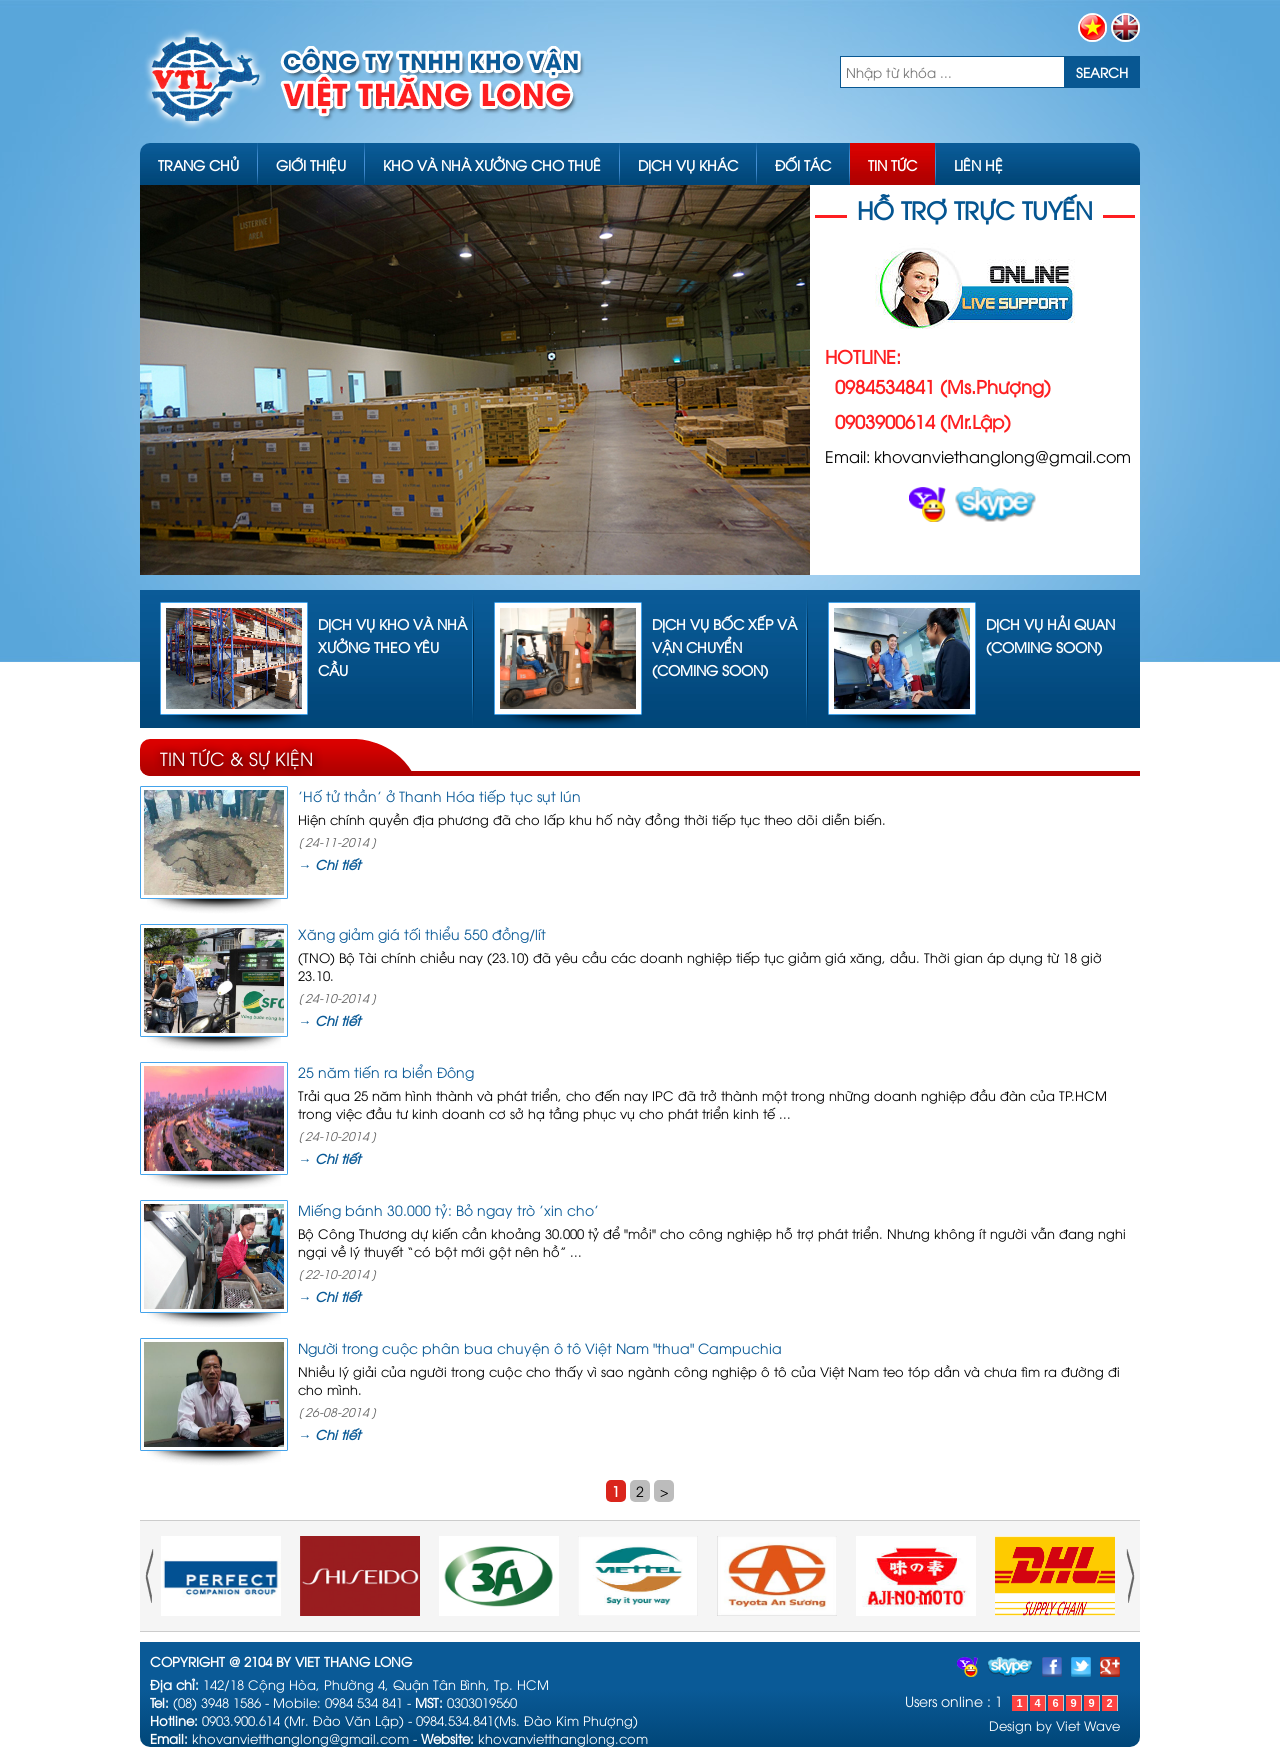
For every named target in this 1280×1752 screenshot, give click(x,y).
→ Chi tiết (329, 864)
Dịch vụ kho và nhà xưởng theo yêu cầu (392, 646)
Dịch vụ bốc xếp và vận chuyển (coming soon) (724, 646)
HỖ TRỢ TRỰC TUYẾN (975, 209)
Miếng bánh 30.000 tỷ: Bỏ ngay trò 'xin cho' (448, 1209)
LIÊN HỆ (978, 164)
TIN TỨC (892, 164)
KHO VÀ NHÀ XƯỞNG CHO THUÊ (492, 164)
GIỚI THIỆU (311, 164)
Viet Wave (1088, 1725)
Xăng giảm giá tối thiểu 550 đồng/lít (422, 933)
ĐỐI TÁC (803, 164)
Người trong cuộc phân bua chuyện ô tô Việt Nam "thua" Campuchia (540, 1347)
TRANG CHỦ (198, 164)
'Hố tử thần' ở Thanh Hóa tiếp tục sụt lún (439, 795)
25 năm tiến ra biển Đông (386, 1071)
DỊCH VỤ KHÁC (688, 164)
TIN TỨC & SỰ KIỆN (236, 757)
